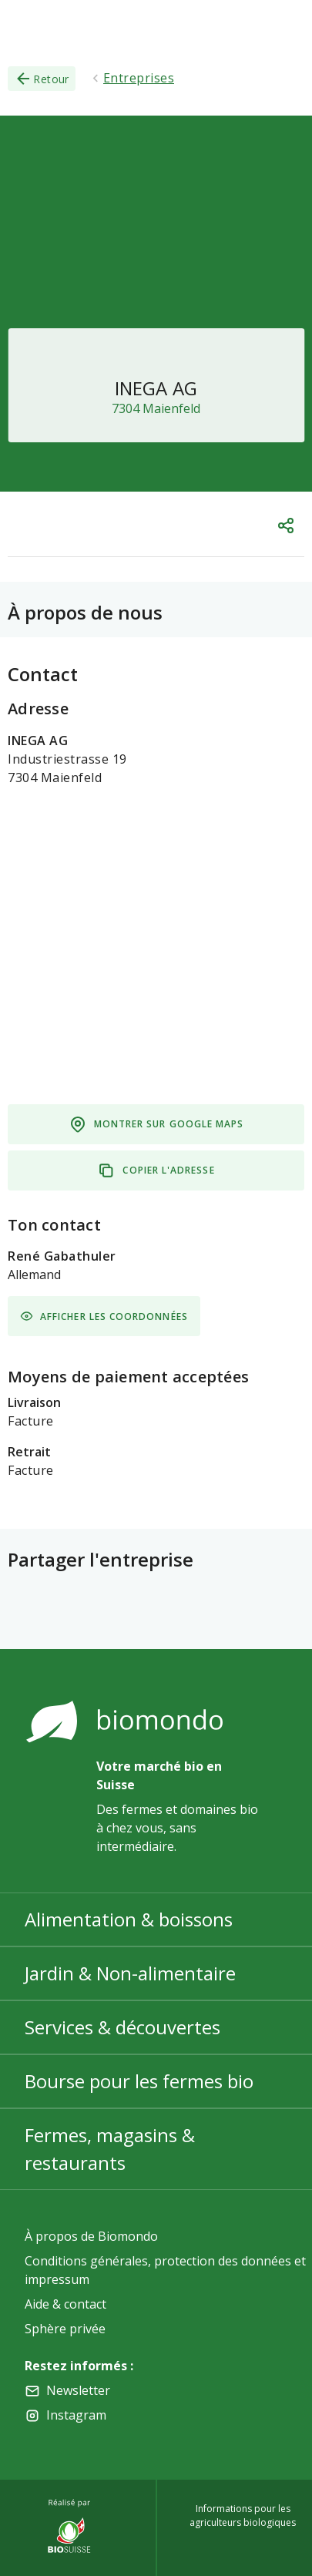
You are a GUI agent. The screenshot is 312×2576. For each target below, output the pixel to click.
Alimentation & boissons (129, 1919)
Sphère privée (65, 2328)
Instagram (76, 2414)
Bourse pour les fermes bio (139, 2081)
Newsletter (78, 2390)
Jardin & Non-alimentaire (130, 1973)
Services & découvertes (122, 2027)
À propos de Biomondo (91, 2236)
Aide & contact (65, 2304)
